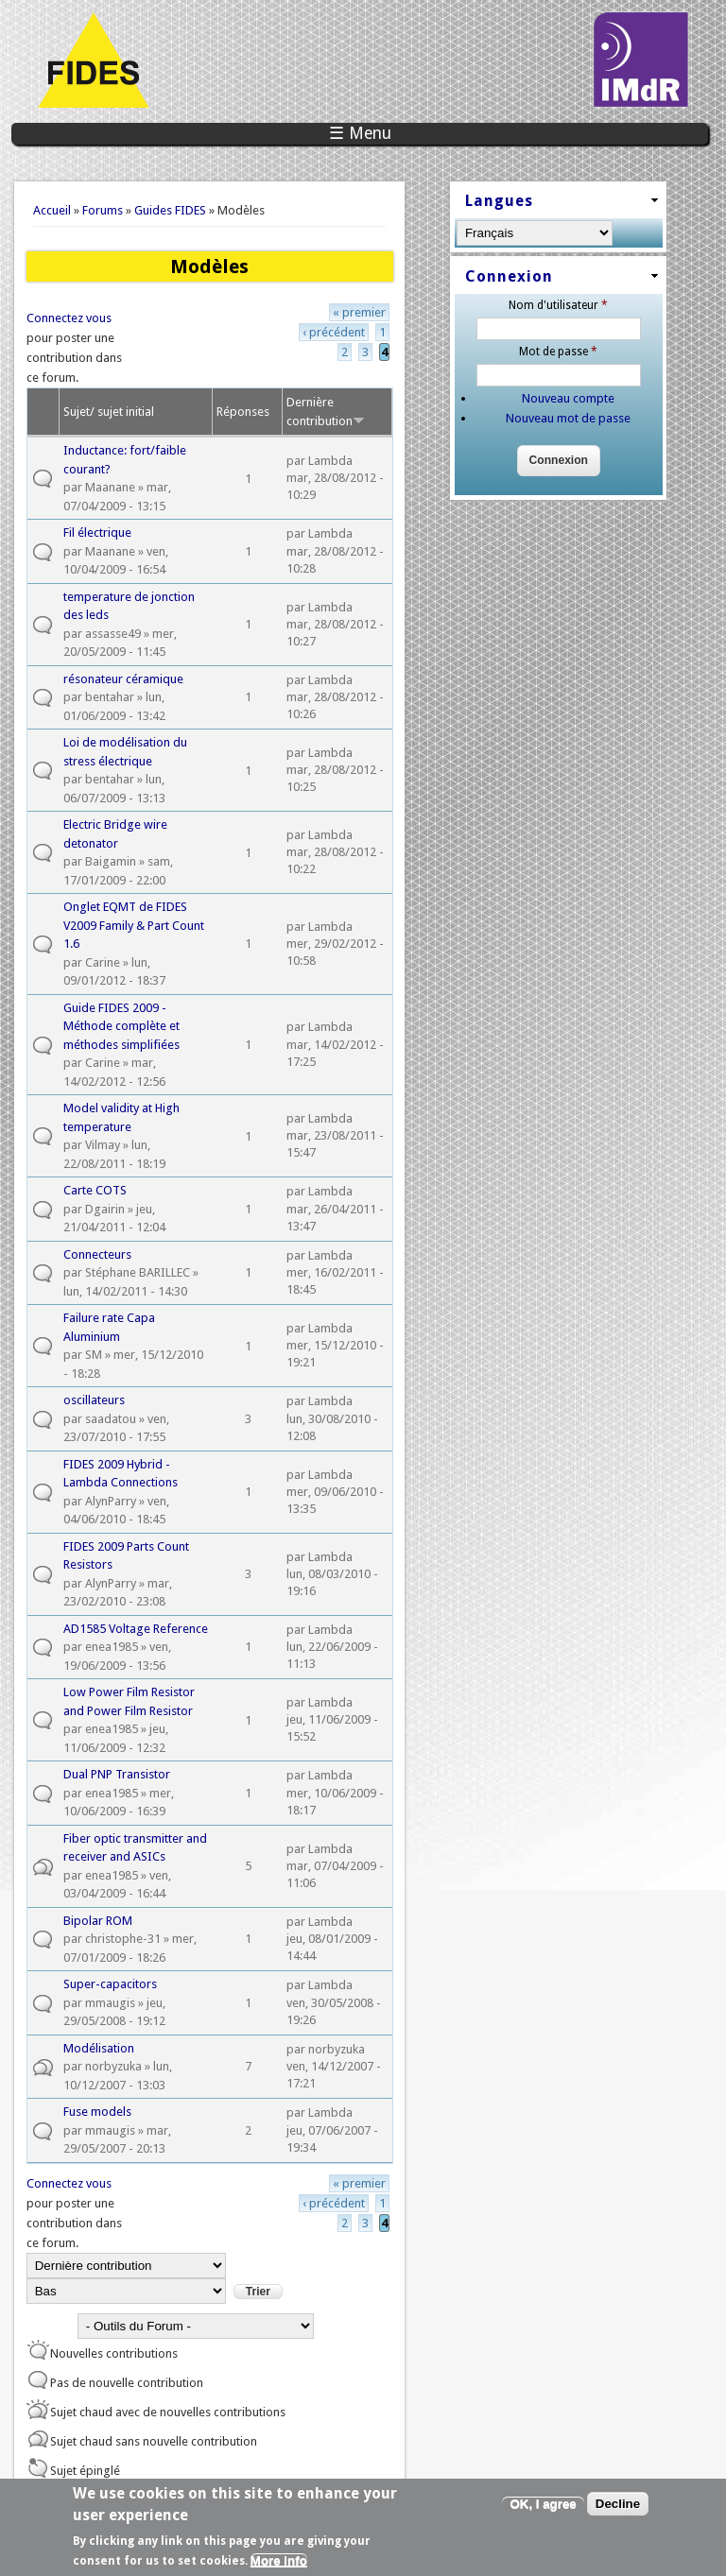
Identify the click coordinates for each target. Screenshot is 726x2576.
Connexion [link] (509, 276)
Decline (618, 2509)
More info (279, 2567)
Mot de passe (558, 351)
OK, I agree (543, 2509)
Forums (102, 210)
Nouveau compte (568, 398)
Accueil (52, 210)
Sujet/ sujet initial (108, 411)
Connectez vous (69, 318)
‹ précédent (333, 332)
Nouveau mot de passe (568, 418)
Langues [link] (499, 201)
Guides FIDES (170, 210)
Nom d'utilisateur (558, 305)
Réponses (242, 411)
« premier (359, 312)
